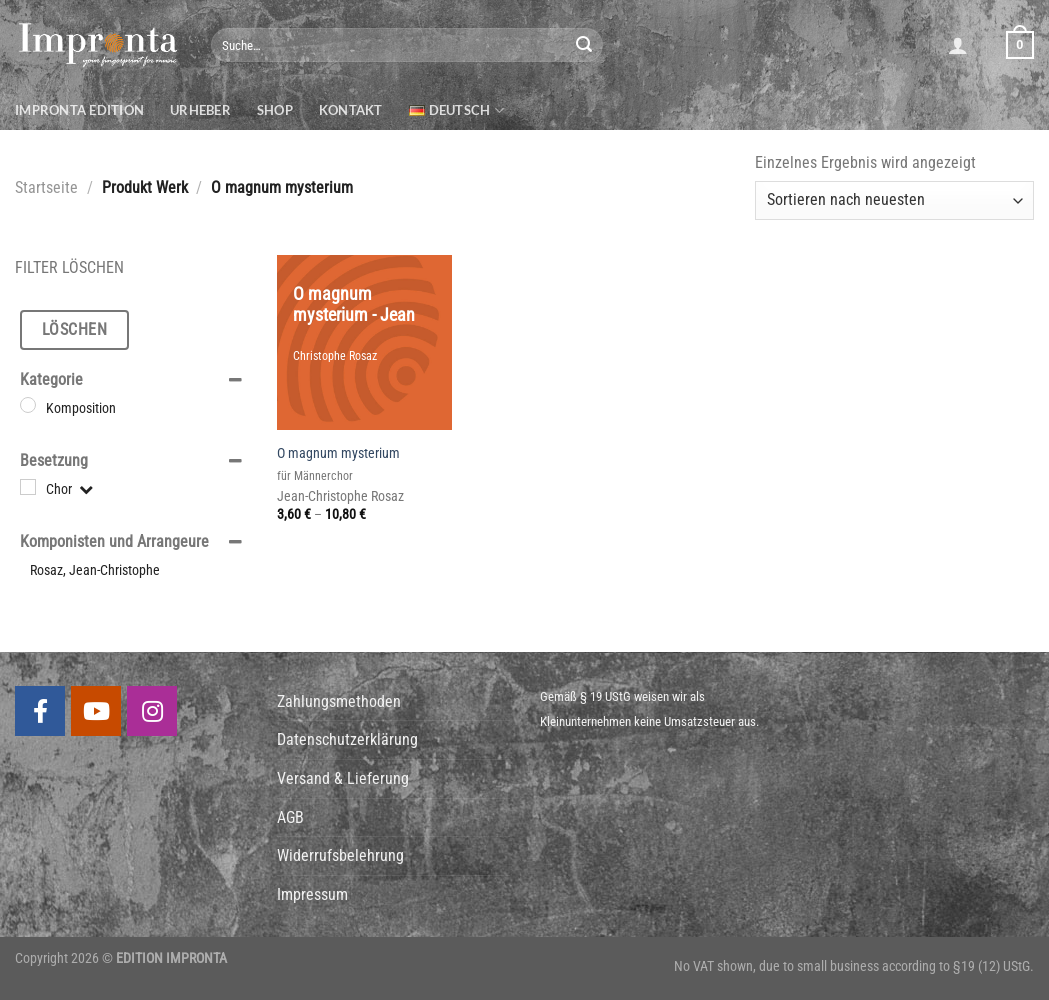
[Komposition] (28, 405)
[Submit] (584, 45)
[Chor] (28, 487)
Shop (275, 110)
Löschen (74, 329)
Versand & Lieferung (343, 778)
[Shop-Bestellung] (894, 200)
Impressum (312, 894)
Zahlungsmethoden (339, 701)
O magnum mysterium (338, 453)
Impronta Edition (79, 110)
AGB (290, 817)
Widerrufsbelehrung (340, 855)
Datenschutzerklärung (347, 739)
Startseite (46, 187)
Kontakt (351, 110)
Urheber (200, 110)
